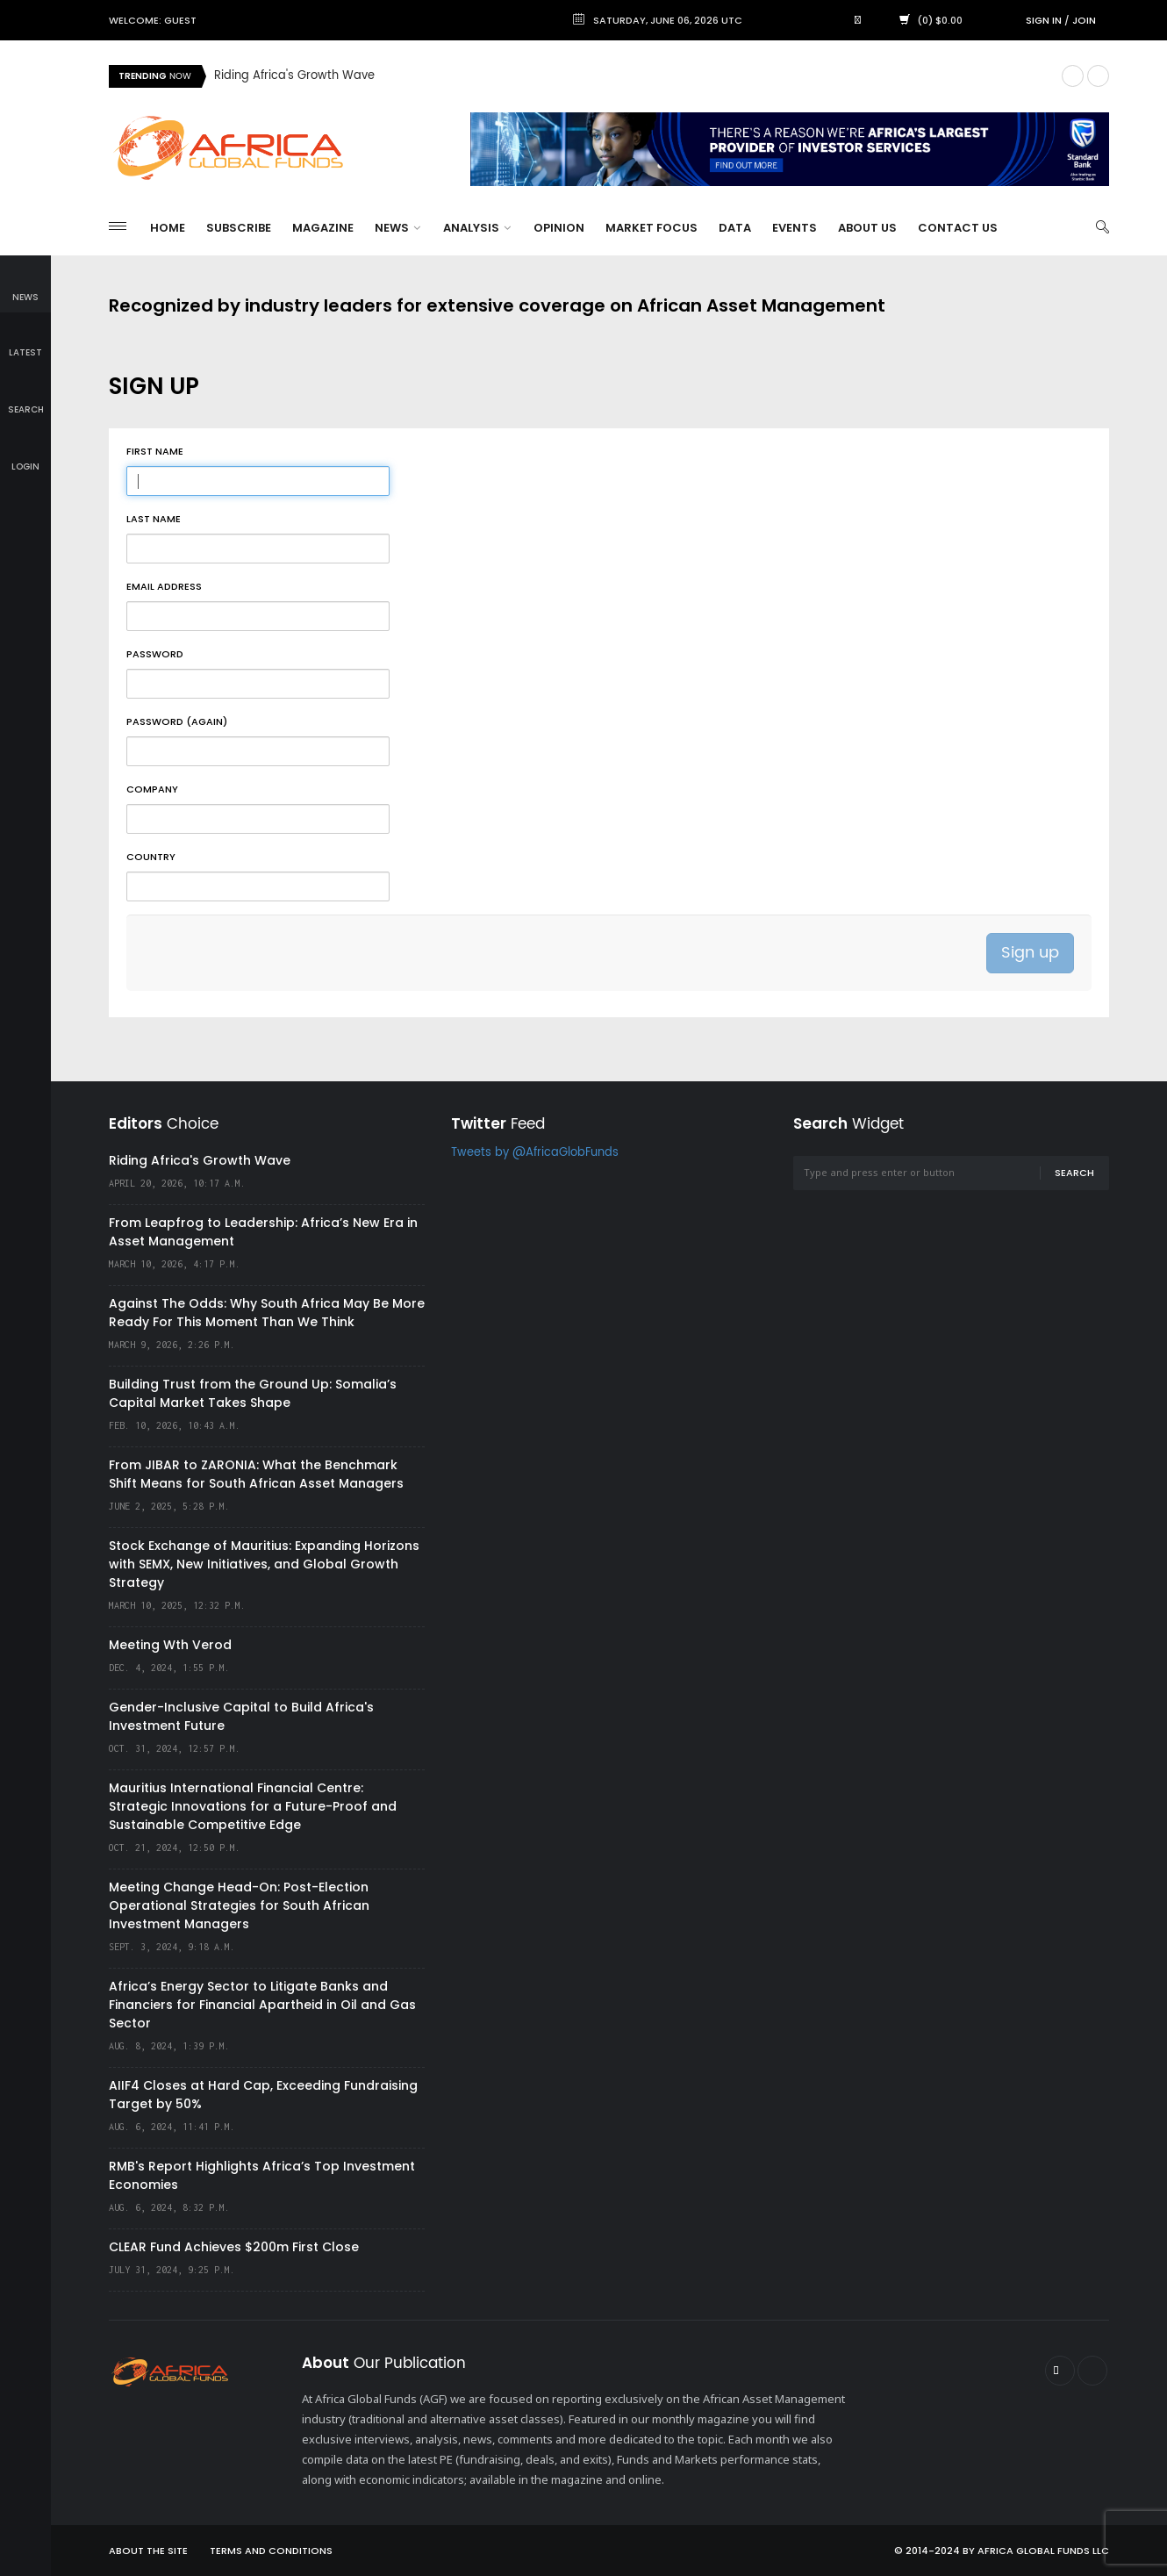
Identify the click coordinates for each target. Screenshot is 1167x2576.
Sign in (1044, 20)
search (26, 397)
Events (794, 227)
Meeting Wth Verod (170, 1645)
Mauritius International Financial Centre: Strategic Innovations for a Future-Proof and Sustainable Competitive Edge (253, 1806)
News (397, 227)
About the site (148, 2551)
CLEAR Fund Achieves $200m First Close (234, 2247)
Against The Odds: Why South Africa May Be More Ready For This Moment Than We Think (267, 1313)
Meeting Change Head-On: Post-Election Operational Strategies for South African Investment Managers (239, 1905)
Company (152, 789)
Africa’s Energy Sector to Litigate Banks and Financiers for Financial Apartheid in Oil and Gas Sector (262, 2004)
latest (25, 341)
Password (154, 654)
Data (735, 227)
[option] (631, 76)
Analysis (477, 227)
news (25, 285)
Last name (153, 519)
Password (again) (176, 721)
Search (1074, 1173)
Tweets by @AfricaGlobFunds (535, 1153)
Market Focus (651, 227)
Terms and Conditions (271, 2551)
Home (167, 227)
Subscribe (238, 227)
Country (150, 857)
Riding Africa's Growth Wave (294, 76)
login (25, 454)
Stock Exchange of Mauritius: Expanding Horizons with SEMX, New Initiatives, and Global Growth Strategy (264, 1564)
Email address (164, 586)
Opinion (558, 227)
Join (1084, 20)
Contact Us (958, 227)
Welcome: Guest (153, 20)
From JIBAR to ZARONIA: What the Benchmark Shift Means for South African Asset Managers (256, 1474)
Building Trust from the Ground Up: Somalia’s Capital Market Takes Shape (253, 1393)
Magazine (323, 227)
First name (154, 451)
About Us (867, 227)
